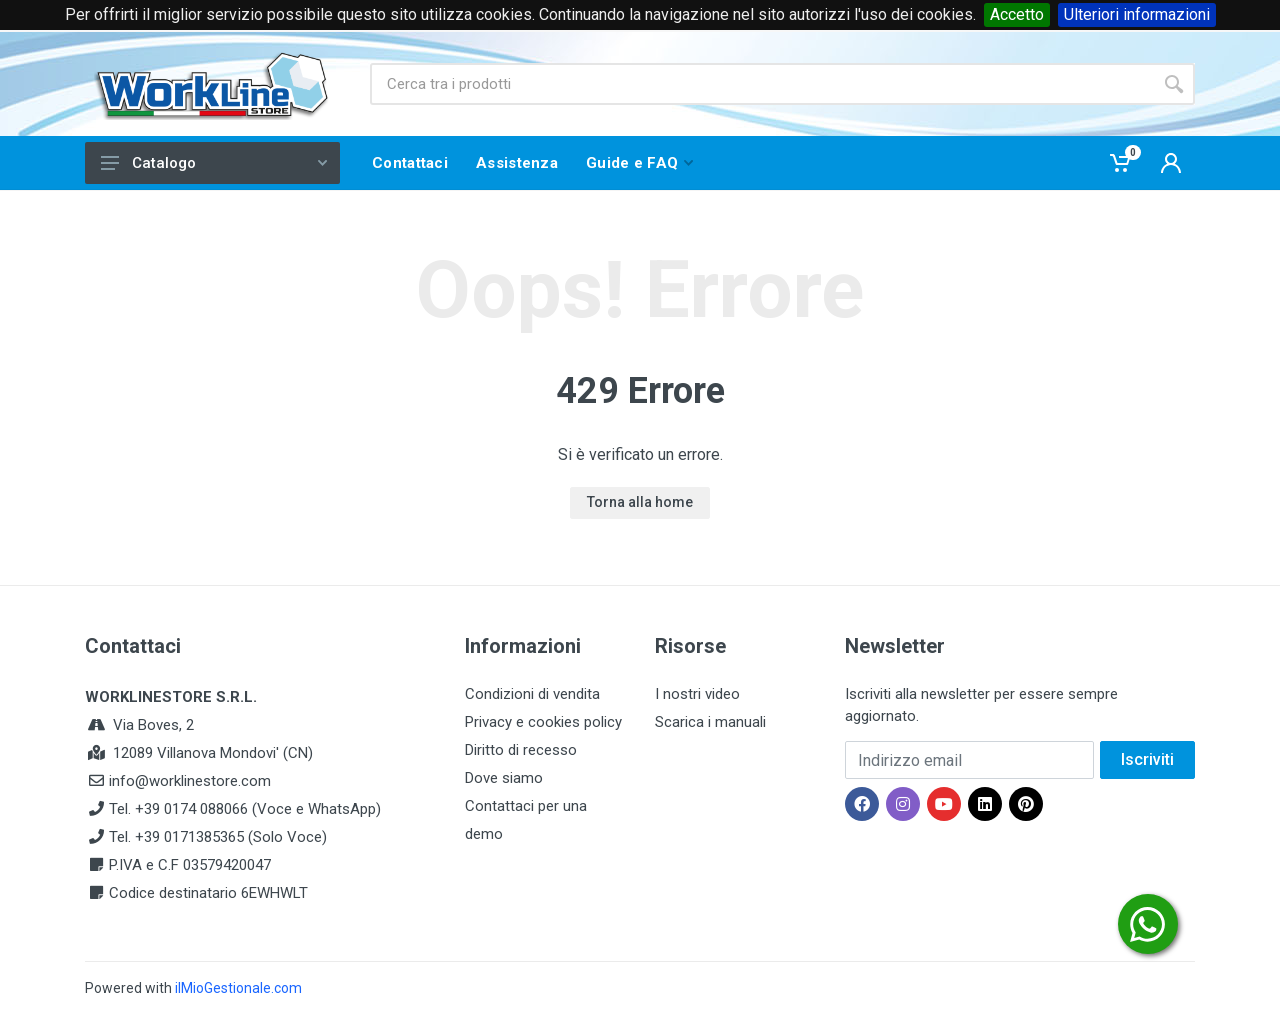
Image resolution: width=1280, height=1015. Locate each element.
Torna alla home (640, 502)
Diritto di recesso (521, 750)
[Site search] (761, 84)
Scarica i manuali (710, 722)
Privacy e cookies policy (543, 722)
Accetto (1017, 14)
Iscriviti (1147, 759)
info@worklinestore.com (190, 781)
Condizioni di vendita (532, 694)
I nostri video (697, 694)
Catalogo (214, 163)
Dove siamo (504, 778)
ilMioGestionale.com (238, 988)
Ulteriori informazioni (1137, 14)
